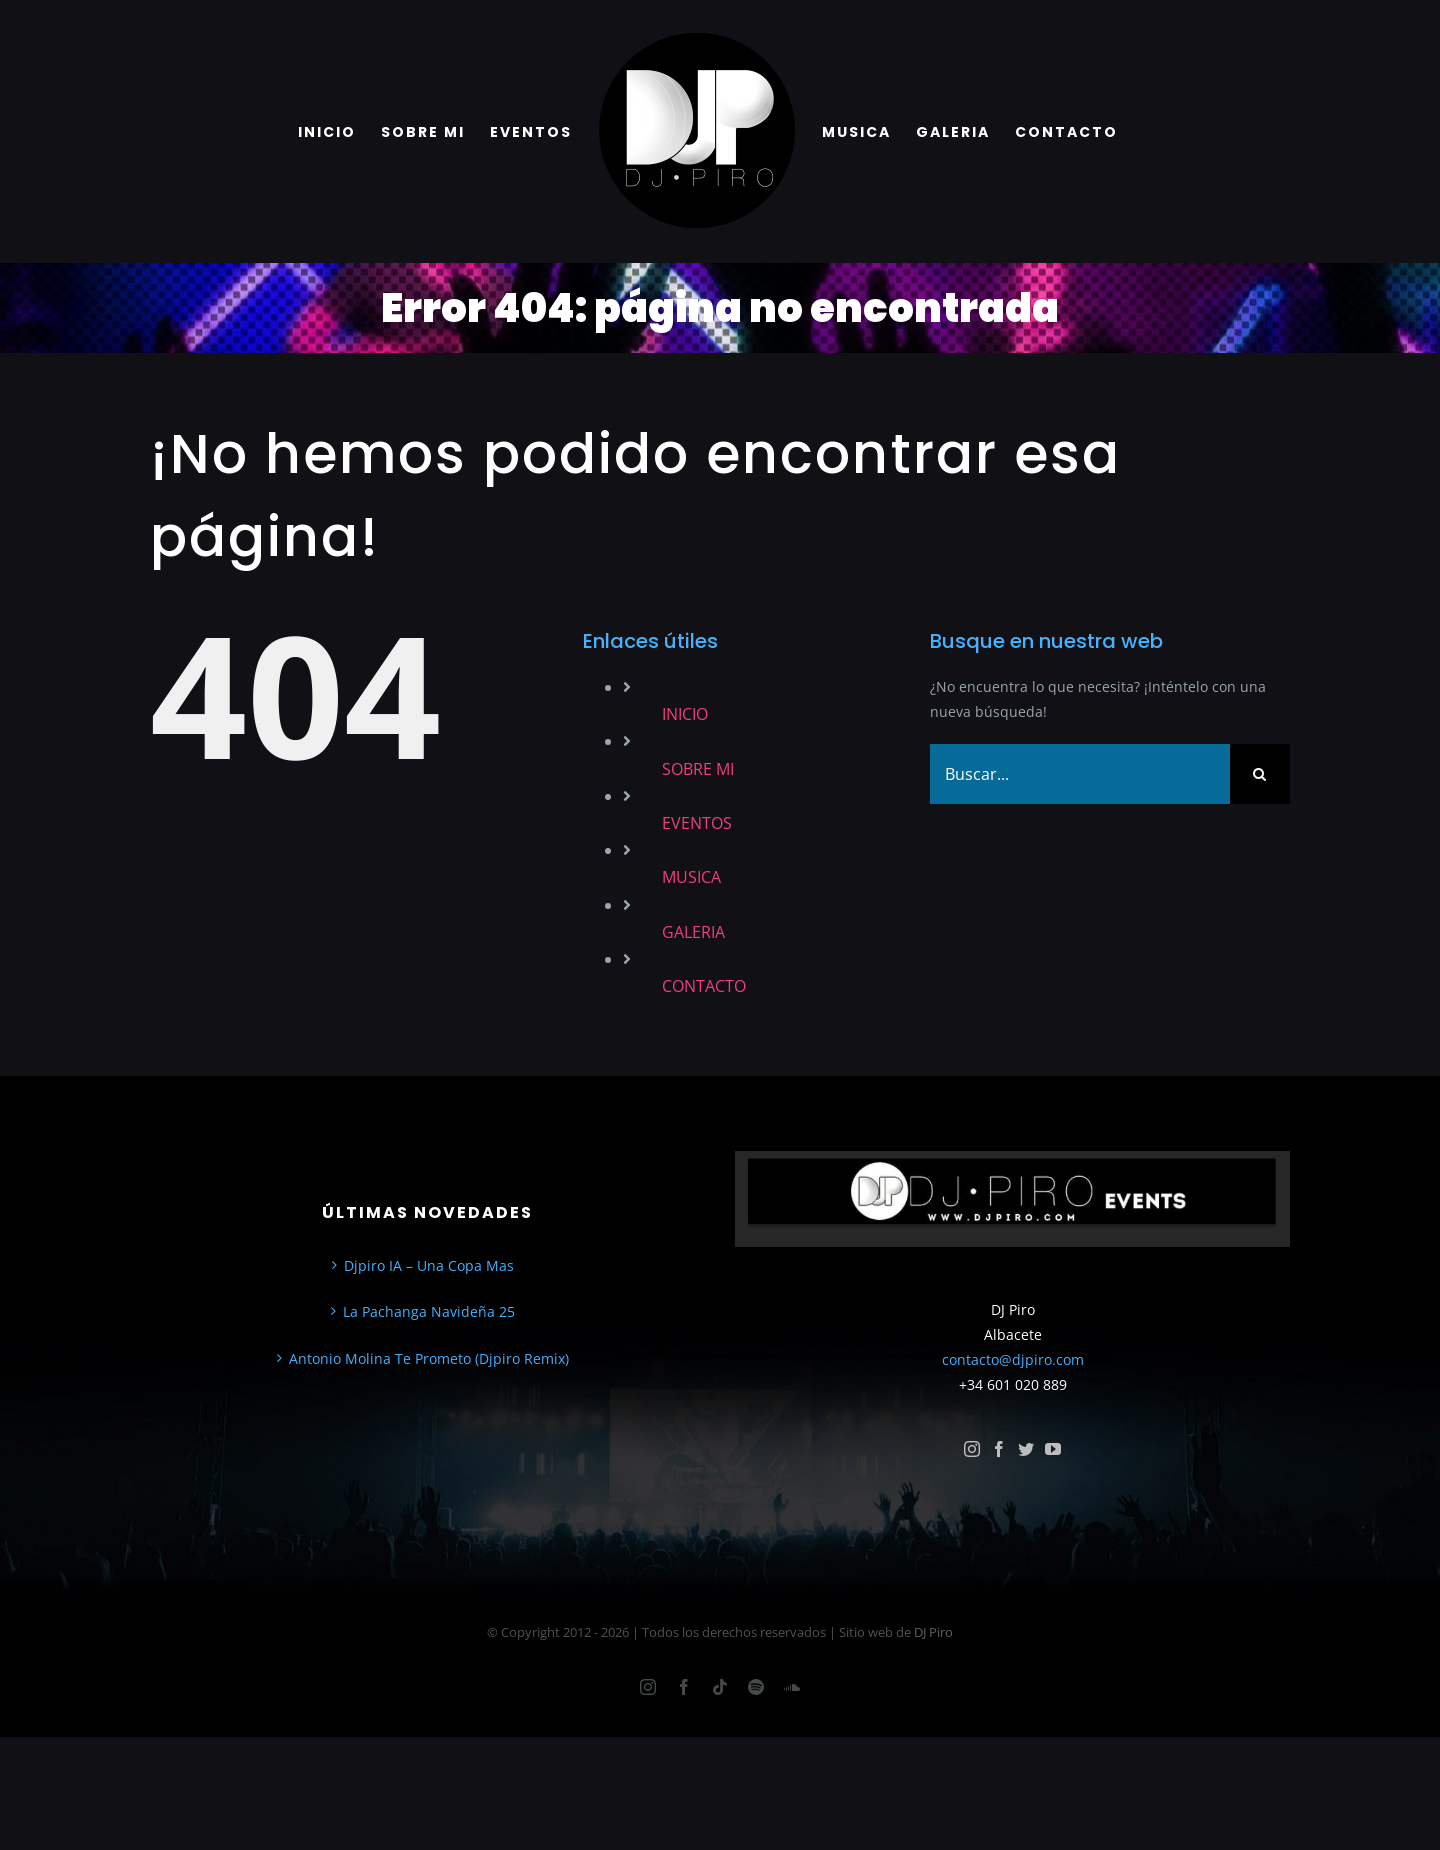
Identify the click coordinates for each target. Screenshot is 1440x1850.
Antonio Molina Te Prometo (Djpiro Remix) (429, 1358)
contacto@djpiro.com (1013, 1359)
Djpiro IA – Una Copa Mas (429, 1265)
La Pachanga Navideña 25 (429, 1311)
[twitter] (1026, 1449)
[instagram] (972, 1449)
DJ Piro (933, 1632)
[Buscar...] (1080, 774)
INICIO (685, 714)
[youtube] (1053, 1449)
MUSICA (691, 877)
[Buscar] (1260, 774)
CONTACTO (704, 986)
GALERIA (693, 932)
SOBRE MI (698, 769)
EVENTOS (697, 823)
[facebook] (999, 1449)
